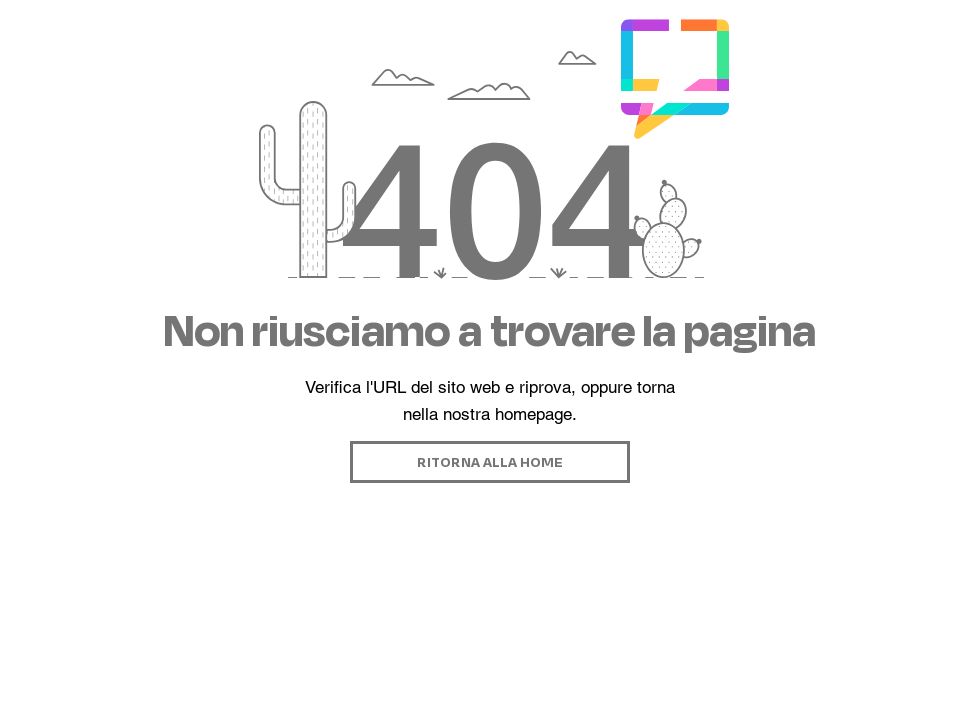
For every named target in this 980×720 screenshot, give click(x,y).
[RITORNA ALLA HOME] (490, 462)
